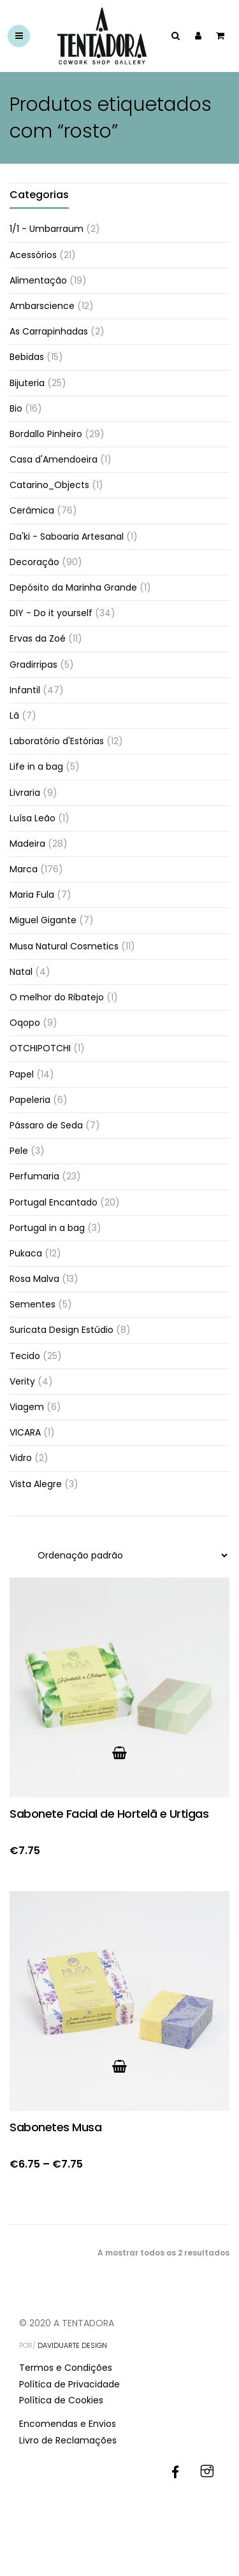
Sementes (32, 1304)
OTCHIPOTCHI (40, 1048)
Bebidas (27, 356)
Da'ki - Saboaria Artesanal (67, 536)
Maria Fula (32, 894)
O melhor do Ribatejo (57, 997)
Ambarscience (42, 305)
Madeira (27, 843)
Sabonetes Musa (55, 2127)
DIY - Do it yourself (51, 613)
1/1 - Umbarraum (46, 228)
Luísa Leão (32, 818)
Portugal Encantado (54, 1202)
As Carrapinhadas (49, 331)
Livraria (25, 792)
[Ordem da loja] (125, 1555)
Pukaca (26, 1253)
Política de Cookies (61, 2400)
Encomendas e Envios (67, 2423)
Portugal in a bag (47, 1227)
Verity (22, 1381)
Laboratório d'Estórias (57, 741)
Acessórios (33, 254)
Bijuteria (27, 383)
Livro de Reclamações (68, 2440)
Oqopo (25, 1022)
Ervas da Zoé (38, 638)
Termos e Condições (65, 2367)
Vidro (21, 1457)
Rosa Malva (34, 1278)
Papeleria (30, 1099)
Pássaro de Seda (46, 1125)
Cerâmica (32, 510)
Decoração (34, 562)
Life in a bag (36, 766)
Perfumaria (34, 1176)
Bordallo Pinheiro (46, 434)
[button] (119, 1752)
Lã (14, 715)
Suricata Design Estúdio (61, 1329)
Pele (19, 1150)
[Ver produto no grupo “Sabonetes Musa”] (119, 2066)
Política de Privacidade (69, 2384)
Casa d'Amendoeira (54, 459)
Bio (16, 408)
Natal (21, 971)
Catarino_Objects (49, 485)
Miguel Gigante (43, 920)
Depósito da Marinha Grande (73, 587)
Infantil (25, 690)
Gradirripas (33, 664)
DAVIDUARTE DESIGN (72, 2345)
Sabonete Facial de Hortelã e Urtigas (109, 1814)
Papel (22, 1074)
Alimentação (38, 280)
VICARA (25, 1432)
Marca (24, 869)
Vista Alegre (36, 1484)
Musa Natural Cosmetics (64, 946)
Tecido (25, 1355)
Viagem (27, 1406)
